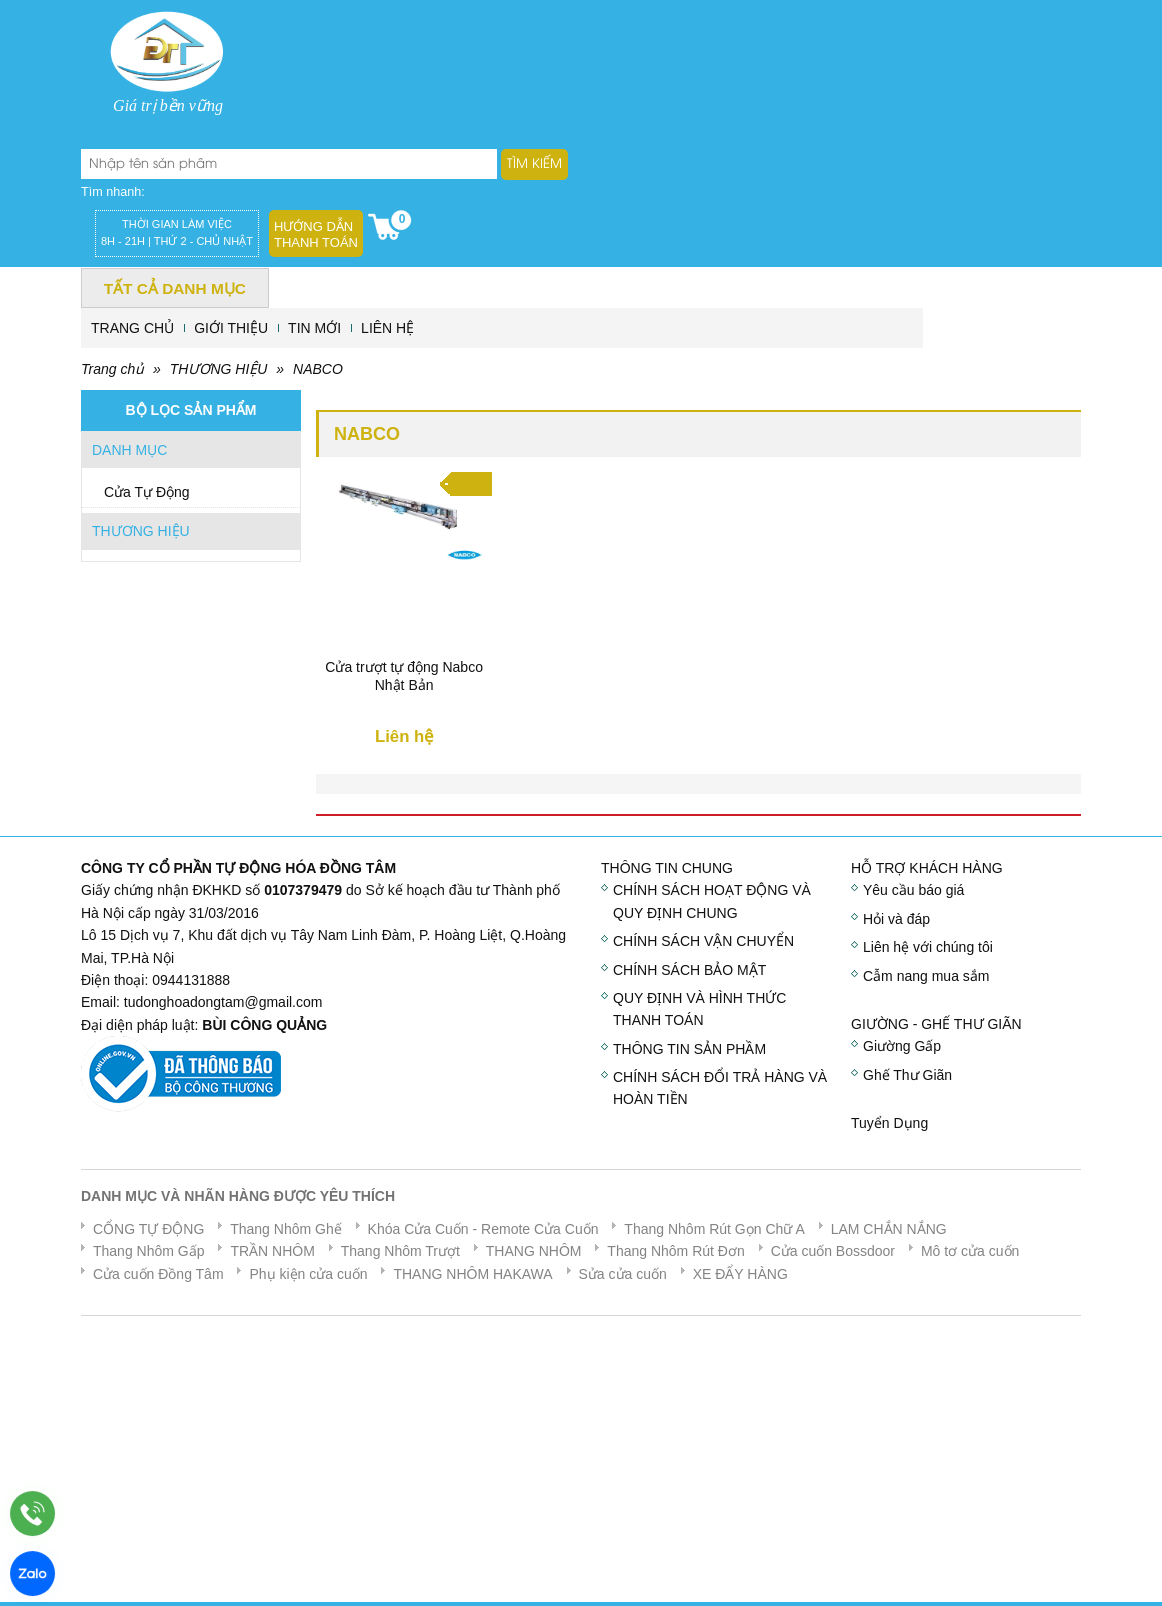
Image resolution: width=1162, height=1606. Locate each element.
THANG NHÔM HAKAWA (472, 1274)
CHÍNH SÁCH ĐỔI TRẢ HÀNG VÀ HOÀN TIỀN (720, 1088)
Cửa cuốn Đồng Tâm (158, 1274)
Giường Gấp (902, 1046)
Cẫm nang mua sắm (926, 976)
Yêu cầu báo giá (913, 890)
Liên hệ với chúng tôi (928, 947)
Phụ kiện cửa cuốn (308, 1274)
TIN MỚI (314, 328)
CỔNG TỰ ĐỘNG (148, 1229)
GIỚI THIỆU (231, 328)
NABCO (318, 369)
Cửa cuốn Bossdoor (833, 1251)
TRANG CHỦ (132, 328)
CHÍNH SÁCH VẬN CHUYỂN (703, 941)
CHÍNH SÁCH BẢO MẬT (689, 970)
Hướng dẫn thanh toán (316, 234)
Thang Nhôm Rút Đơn (675, 1251)
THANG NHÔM (534, 1251)
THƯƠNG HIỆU (219, 369)
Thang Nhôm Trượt (400, 1251)
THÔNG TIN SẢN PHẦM (689, 1049)
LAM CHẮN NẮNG (889, 1229)
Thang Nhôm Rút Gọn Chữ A (714, 1229)
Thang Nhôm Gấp (149, 1251)
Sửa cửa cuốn (623, 1274)
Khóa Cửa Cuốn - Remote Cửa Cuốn (483, 1229)
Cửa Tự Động (147, 492)
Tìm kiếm (534, 164)
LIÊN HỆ (387, 328)
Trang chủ (112, 369)
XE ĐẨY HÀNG (740, 1274)
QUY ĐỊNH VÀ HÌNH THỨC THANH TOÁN (699, 1009)
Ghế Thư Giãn (907, 1075)
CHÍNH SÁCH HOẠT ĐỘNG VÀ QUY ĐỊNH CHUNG (712, 901)
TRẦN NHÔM (272, 1251)
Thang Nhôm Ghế (286, 1229)
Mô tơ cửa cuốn (970, 1251)
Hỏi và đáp (896, 919)
